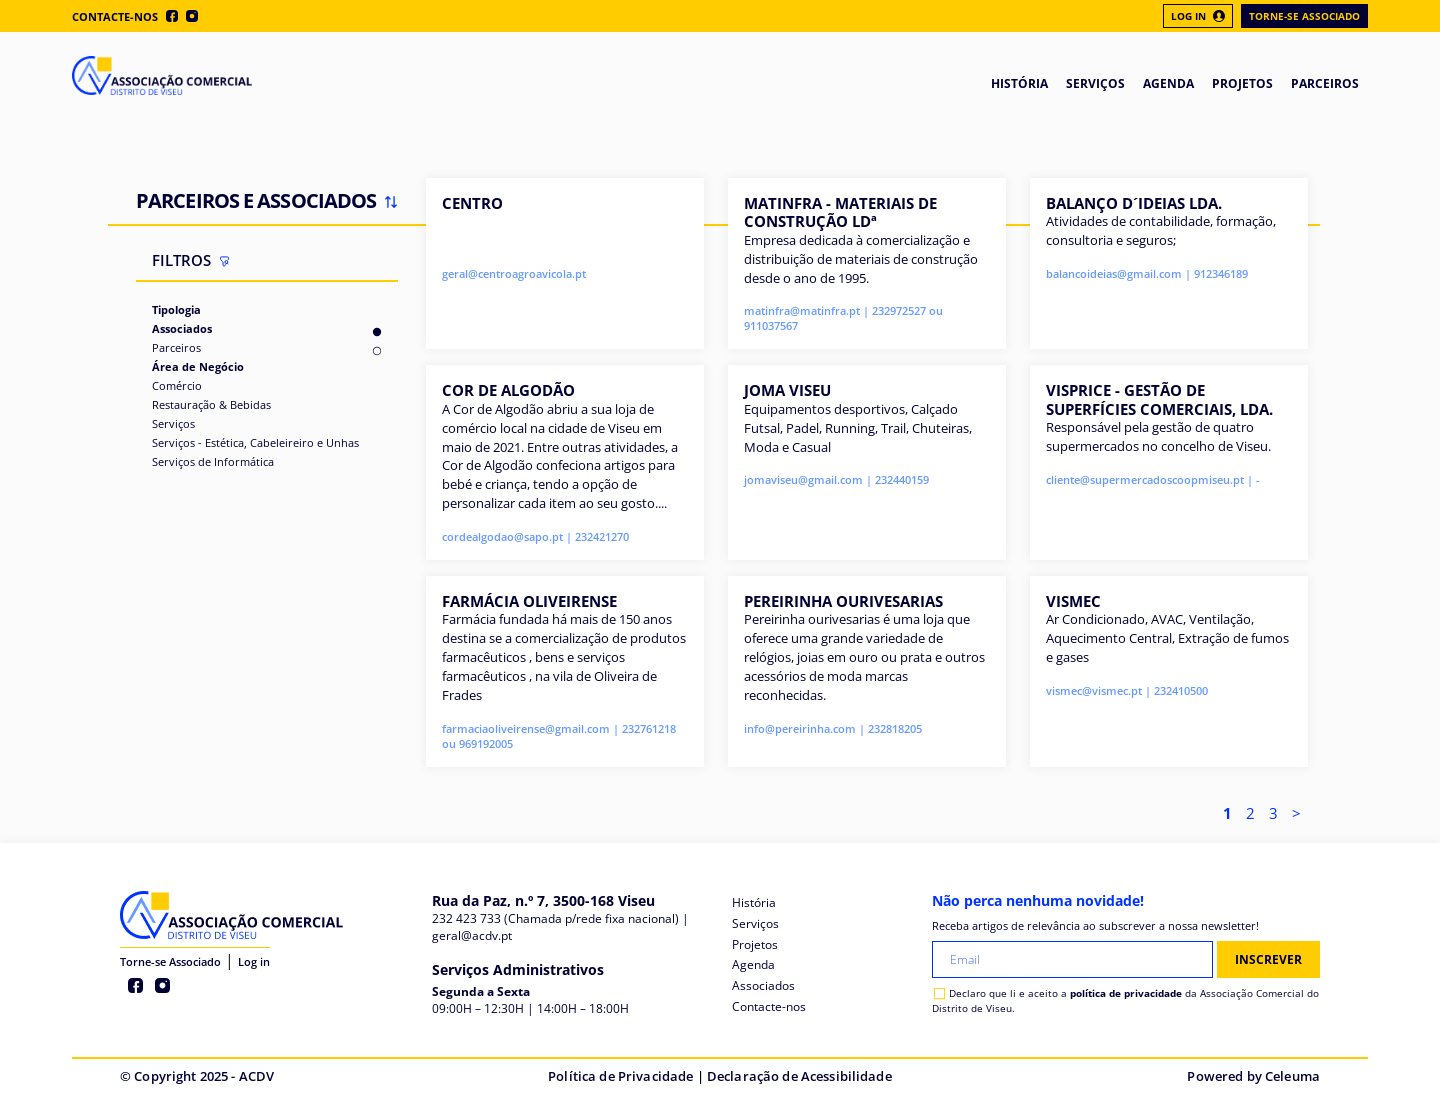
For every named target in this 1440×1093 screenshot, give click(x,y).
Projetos (755, 944)
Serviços (173, 423)
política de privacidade (1126, 993)
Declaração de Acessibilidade (799, 1076)
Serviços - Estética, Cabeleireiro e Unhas (255, 442)
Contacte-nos (115, 16)
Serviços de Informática (213, 461)
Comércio (177, 385)
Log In (1198, 16)
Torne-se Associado (1304, 16)
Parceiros (176, 347)
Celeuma (1292, 1076)
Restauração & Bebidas (211, 404)
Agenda (753, 964)
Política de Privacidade (620, 1076)
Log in (254, 961)
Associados (182, 328)
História (754, 902)
